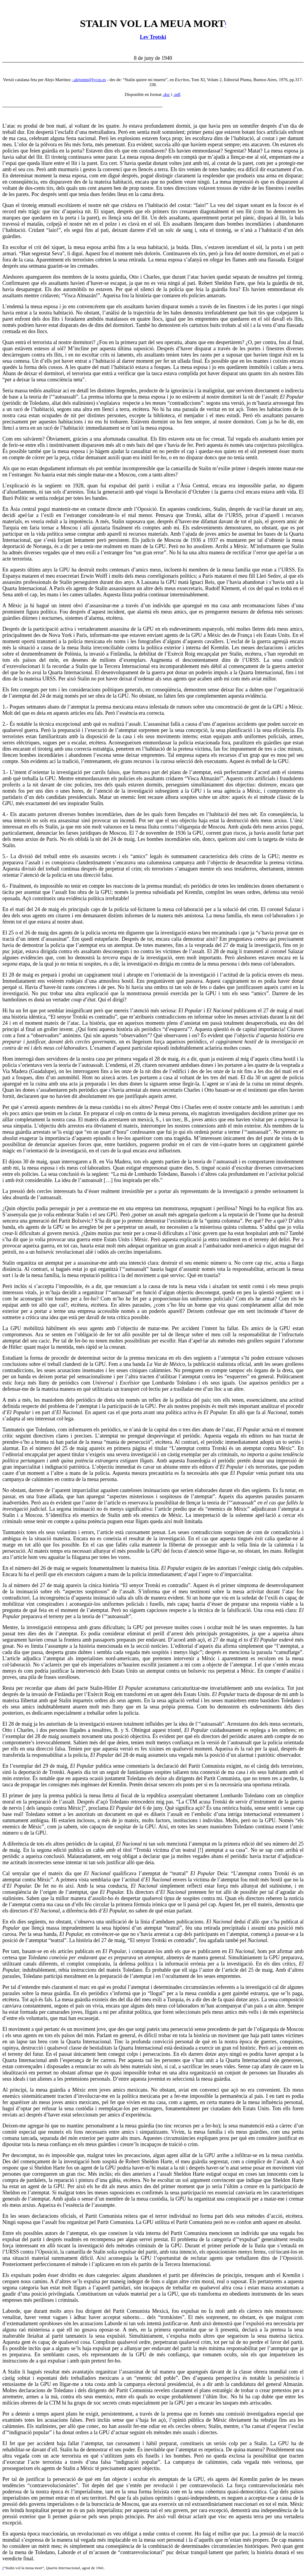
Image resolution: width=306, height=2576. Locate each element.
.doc (166, 94)
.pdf (176, 94)
